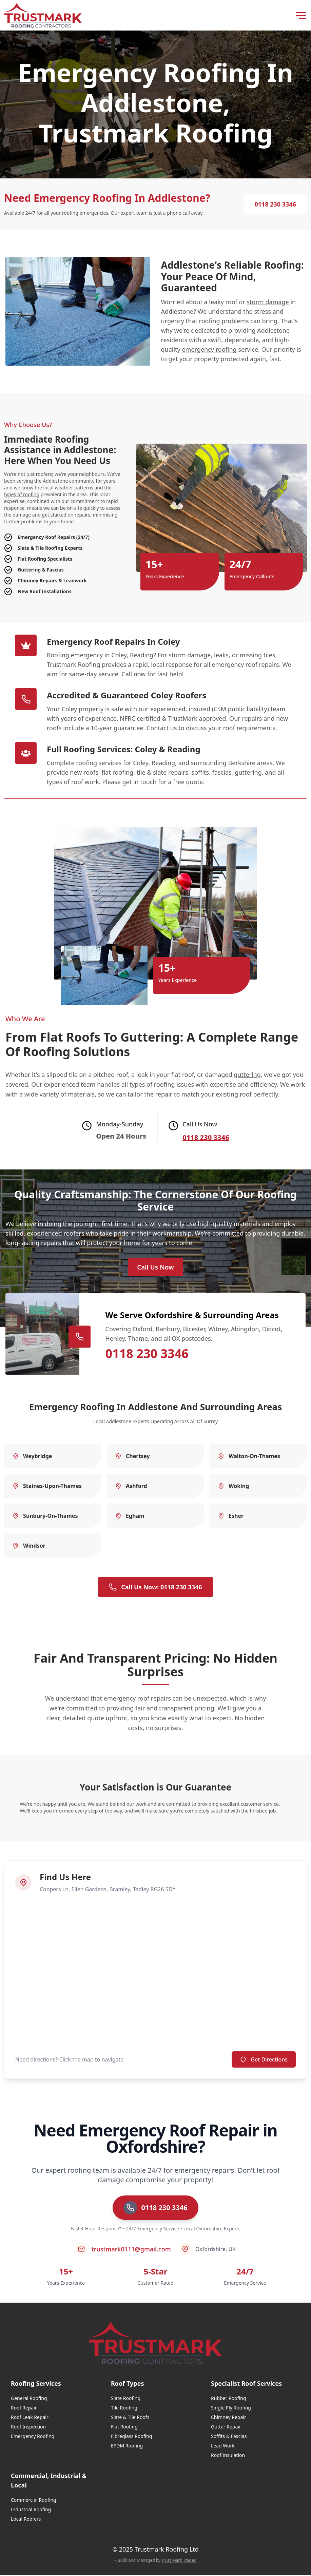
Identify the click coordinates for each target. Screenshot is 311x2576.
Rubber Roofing (228, 2399)
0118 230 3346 (275, 204)
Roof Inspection (28, 2427)
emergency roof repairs (137, 1699)
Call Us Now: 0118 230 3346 (155, 1588)
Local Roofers (26, 2520)
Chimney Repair (228, 2418)
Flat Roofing (124, 2427)
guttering (247, 1074)
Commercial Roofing (33, 2501)
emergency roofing (209, 349)
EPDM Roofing (127, 2446)
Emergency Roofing (32, 2437)
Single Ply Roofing (231, 2408)
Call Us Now (155, 1267)
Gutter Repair (226, 2427)
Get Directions (264, 2060)
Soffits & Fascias (229, 2437)
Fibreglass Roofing (131, 2437)
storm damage (268, 302)
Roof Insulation (228, 2456)
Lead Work (223, 2446)
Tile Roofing (124, 2408)
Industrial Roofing (31, 2510)
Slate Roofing (125, 2399)
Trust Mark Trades (178, 2561)
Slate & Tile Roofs (130, 2418)
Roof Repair (24, 2408)
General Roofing (29, 2399)
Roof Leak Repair (29, 2418)
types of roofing (21, 494)
